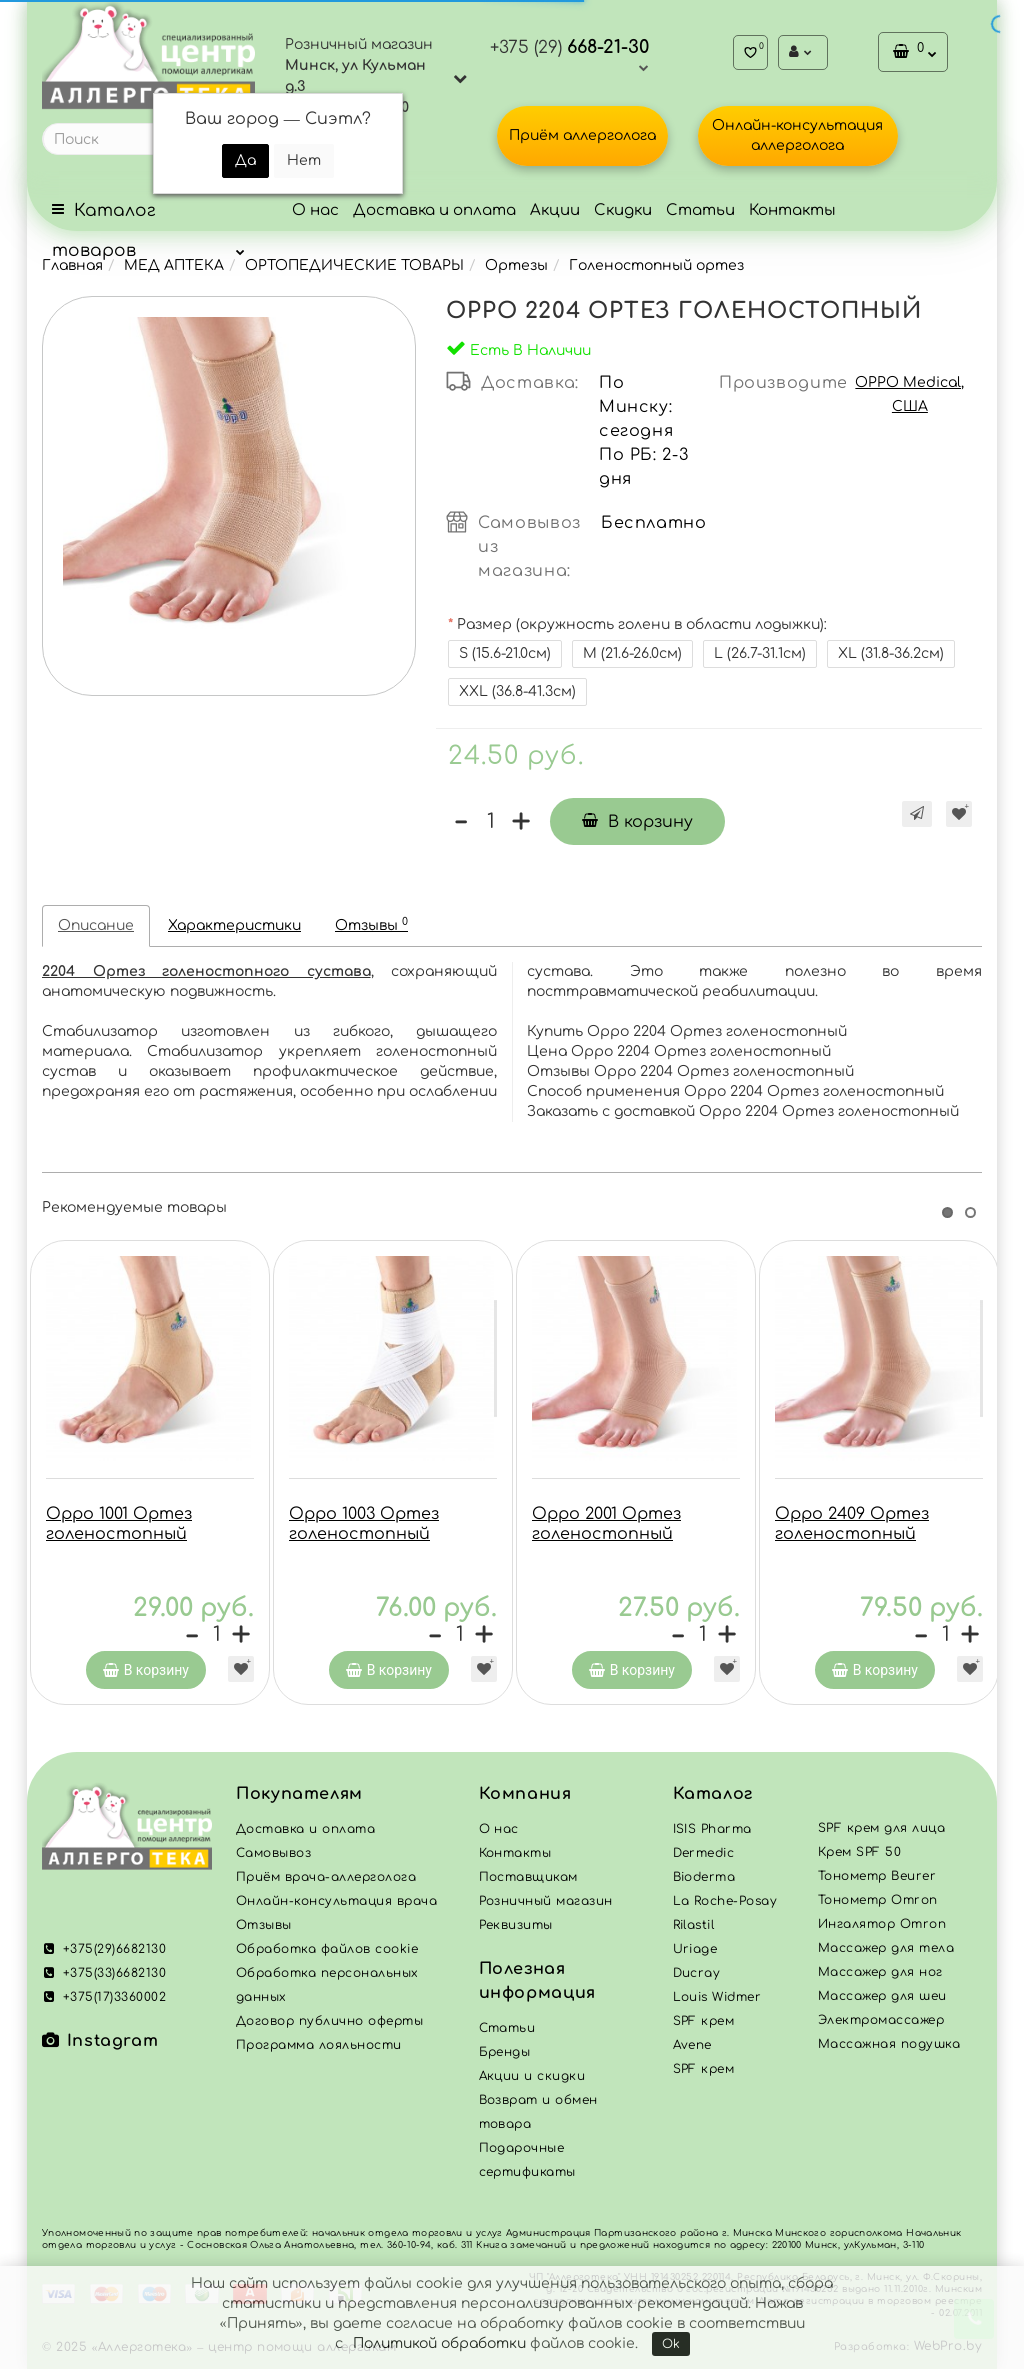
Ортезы (516, 265)
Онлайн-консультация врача (336, 1906)
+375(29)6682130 (104, 1954)
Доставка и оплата (434, 210)
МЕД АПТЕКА (174, 265)
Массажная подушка (889, 2049)
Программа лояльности (319, 2050)
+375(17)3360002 (104, 2002)
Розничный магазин (546, 1906)
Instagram (100, 2046)
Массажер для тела (886, 1953)
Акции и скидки (532, 2081)
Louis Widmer (717, 2002)
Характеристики (234, 925)
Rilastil (694, 1930)
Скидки (623, 210)
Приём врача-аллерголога (326, 1882)
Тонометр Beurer (877, 1881)
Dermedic (704, 1858)
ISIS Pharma (712, 1834)
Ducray (697, 1978)
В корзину (637, 822)
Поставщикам (528, 1882)
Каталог (713, 1799)
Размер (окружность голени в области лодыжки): (642, 624)
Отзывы (371, 924)
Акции (555, 210)
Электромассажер (881, 2025)
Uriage (695, 1954)
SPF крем (704, 2074)
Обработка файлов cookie (327, 1954)
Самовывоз (273, 1858)
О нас (315, 210)
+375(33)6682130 (104, 1978)
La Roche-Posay (725, 1906)
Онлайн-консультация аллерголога (797, 135)
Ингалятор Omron (882, 1929)
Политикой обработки (439, 2343)
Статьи (700, 210)
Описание (96, 925)
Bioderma (704, 1882)
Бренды (505, 2057)
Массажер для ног (880, 1977)
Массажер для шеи (882, 2001)
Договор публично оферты (329, 2026)
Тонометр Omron (878, 1905)
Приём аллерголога (582, 135)
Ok (671, 2344)
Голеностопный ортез (656, 265)
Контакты (792, 210)
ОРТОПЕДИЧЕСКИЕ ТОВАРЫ (354, 265)
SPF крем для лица (881, 1833)
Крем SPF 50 (859, 1857)
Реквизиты (516, 1930)
